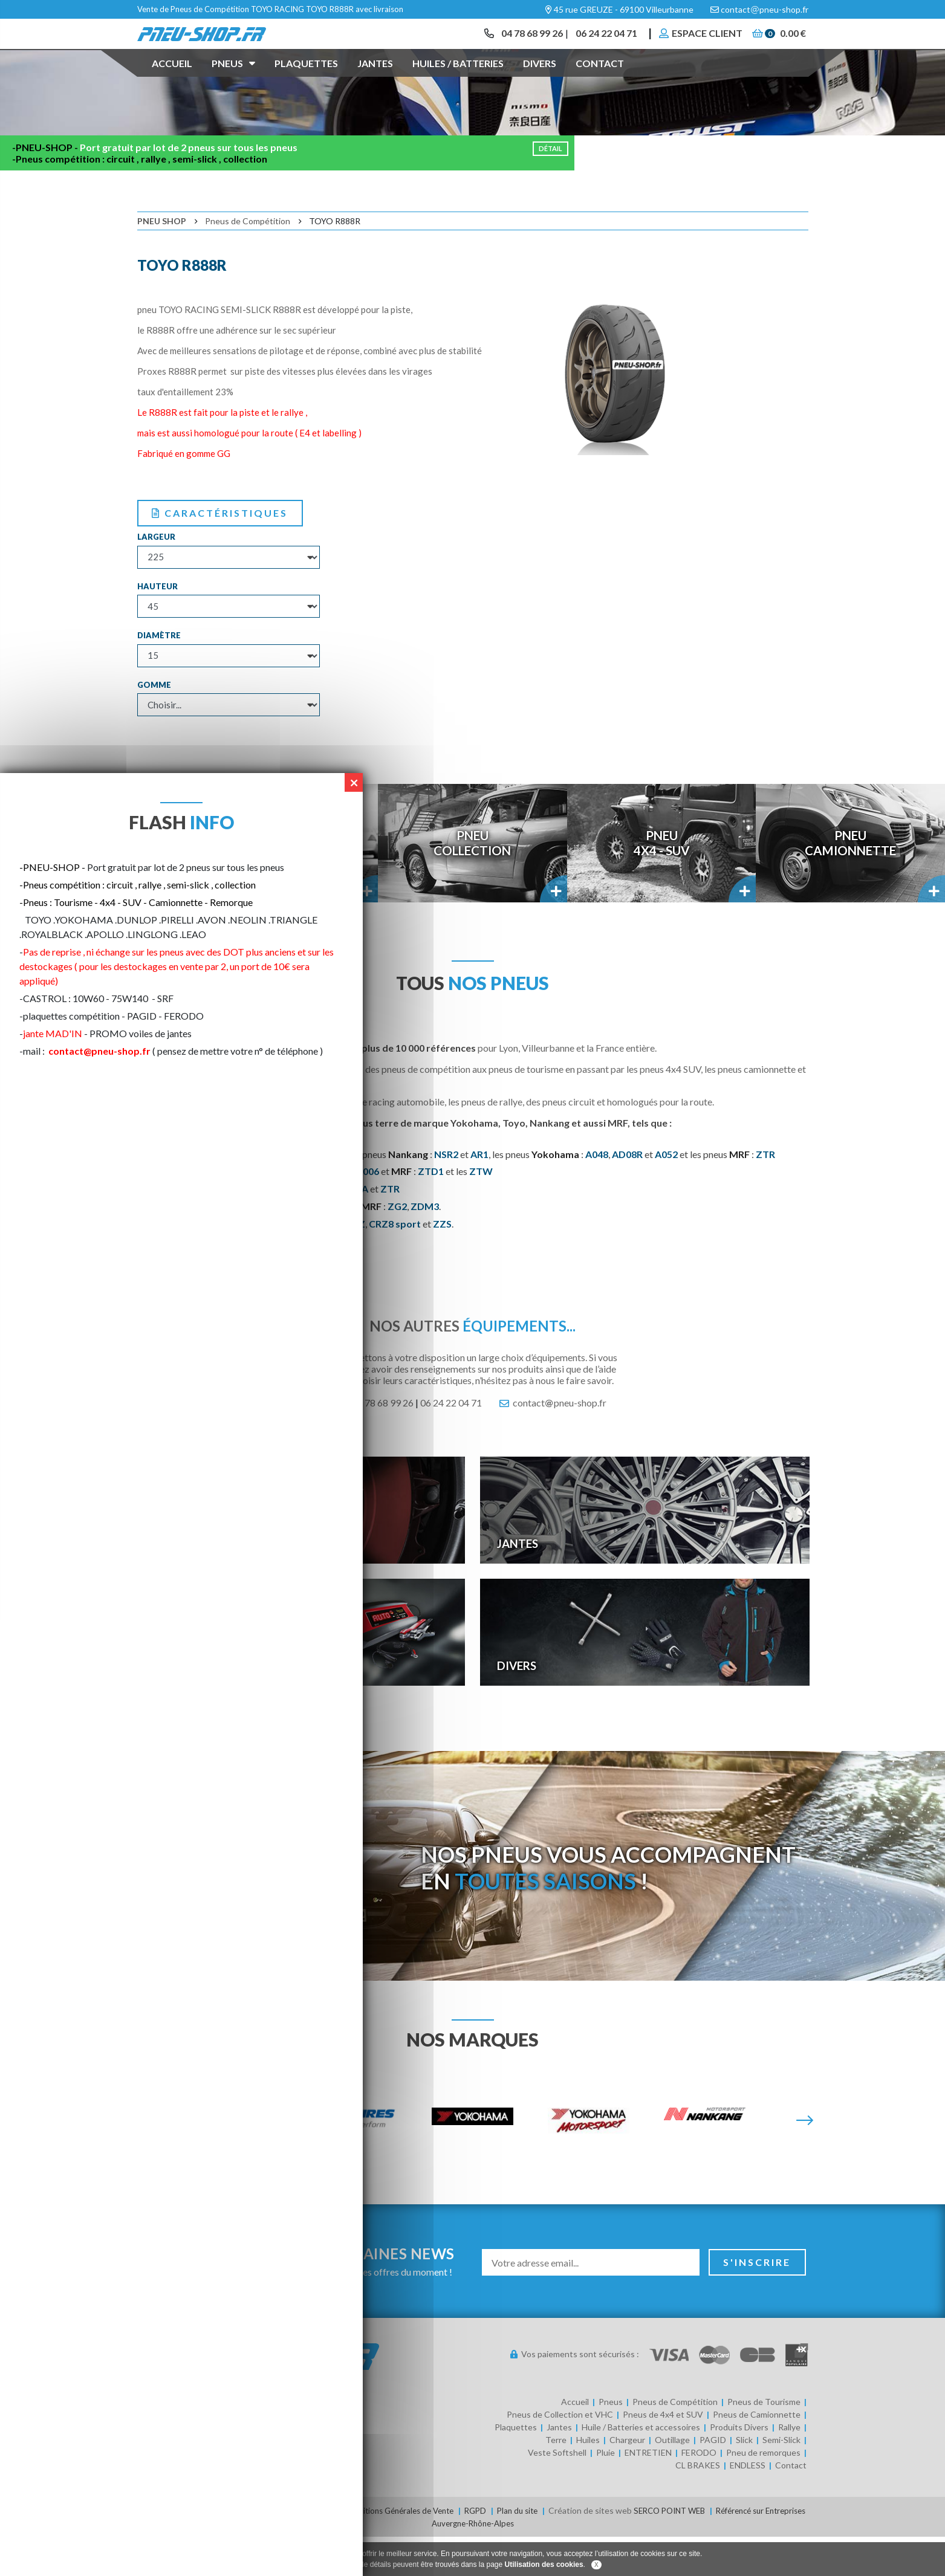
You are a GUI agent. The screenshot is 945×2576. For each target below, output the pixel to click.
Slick (744, 2480)
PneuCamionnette (850, 883)
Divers (539, 80)
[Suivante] (804, 2161)
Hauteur (157, 626)
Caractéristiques (220, 553)
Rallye (789, 2467)
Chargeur (627, 2480)
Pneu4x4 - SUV (661, 883)
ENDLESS (747, 2505)
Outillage (672, 2480)
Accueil (172, 80)
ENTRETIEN (648, 2493)
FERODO (698, 2493)
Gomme (154, 725)
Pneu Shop (161, 261)
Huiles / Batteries (458, 80)
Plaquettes (306, 80)
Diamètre (159, 676)
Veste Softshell (557, 2493)
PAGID (713, 2480)
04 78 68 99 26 (521, 42)
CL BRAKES (697, 2505)
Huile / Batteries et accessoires (641, 2467)
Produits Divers (739, 2467)
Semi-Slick (781, 2480)
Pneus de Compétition (247, 261)
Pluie (605, 2493)
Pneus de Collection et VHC (560, 2455)
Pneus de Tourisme (763, 2442)
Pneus (233, 79)
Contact (600, 80)
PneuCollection (472, 883)
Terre (556, 2480)
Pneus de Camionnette (756, 2455)
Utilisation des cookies (544, 2564)
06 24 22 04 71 (599, 42)
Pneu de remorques (763, 2493)
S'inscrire (757, 2302)
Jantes (375, 80)
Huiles (588, 2480)
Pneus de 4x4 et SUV (663, 2455)
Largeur (156, 577)
